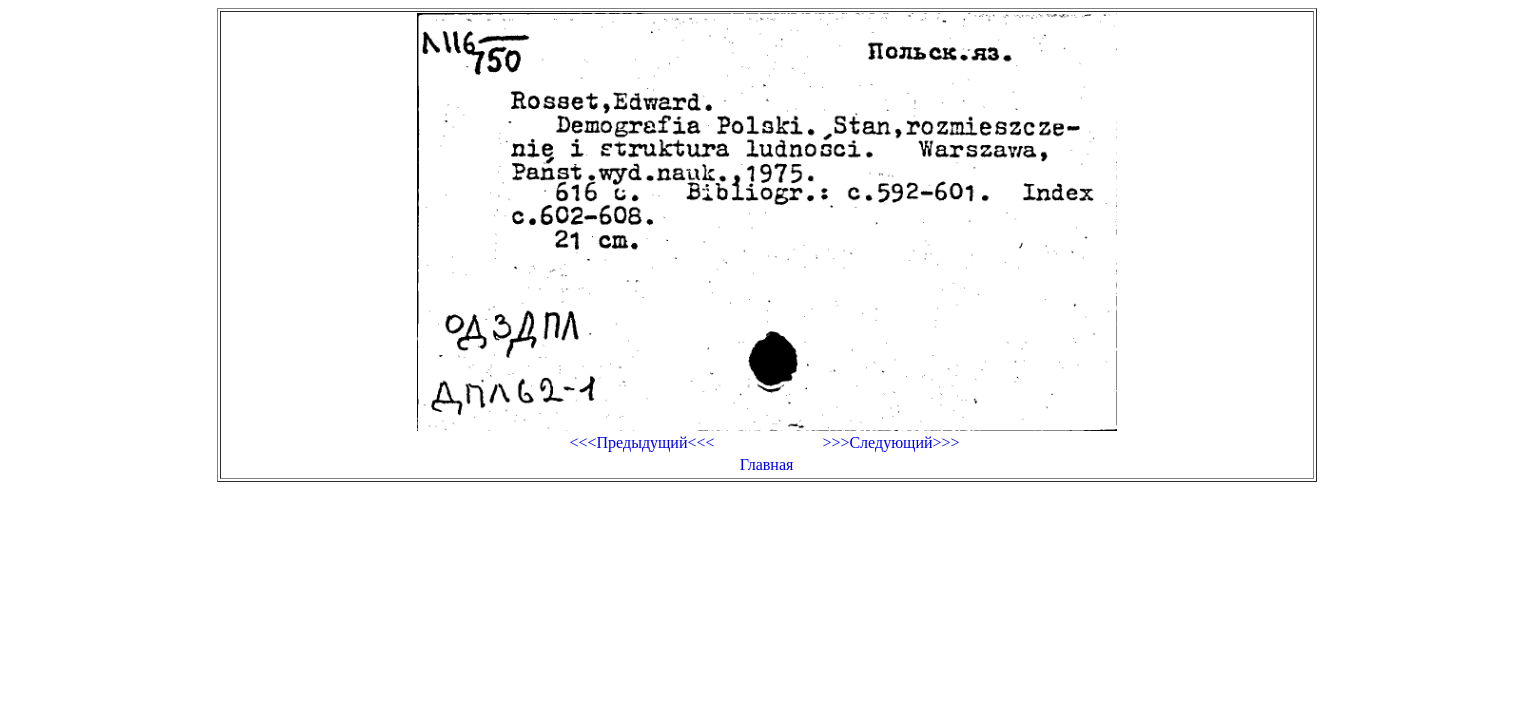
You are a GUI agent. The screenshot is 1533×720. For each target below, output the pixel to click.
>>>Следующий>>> (890, 442)
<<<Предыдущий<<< (641, 442)
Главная (767, 464)
